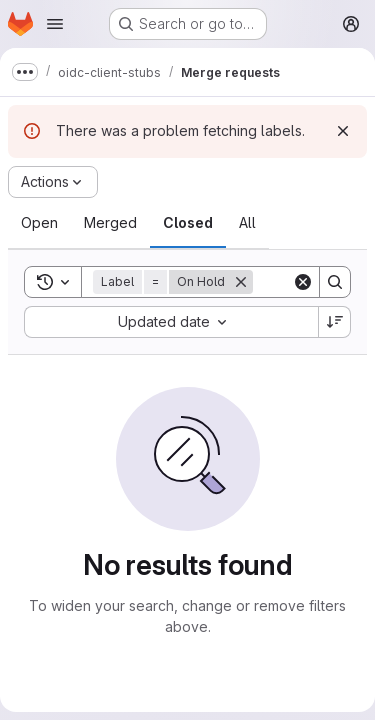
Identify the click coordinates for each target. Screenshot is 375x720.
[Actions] (53, 182)
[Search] (335, 282)
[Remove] (241, 282)
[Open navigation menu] (55, 24)
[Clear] (303, 282)
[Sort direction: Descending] (335, 322)
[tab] (39, 223)
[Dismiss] (343, 131)
